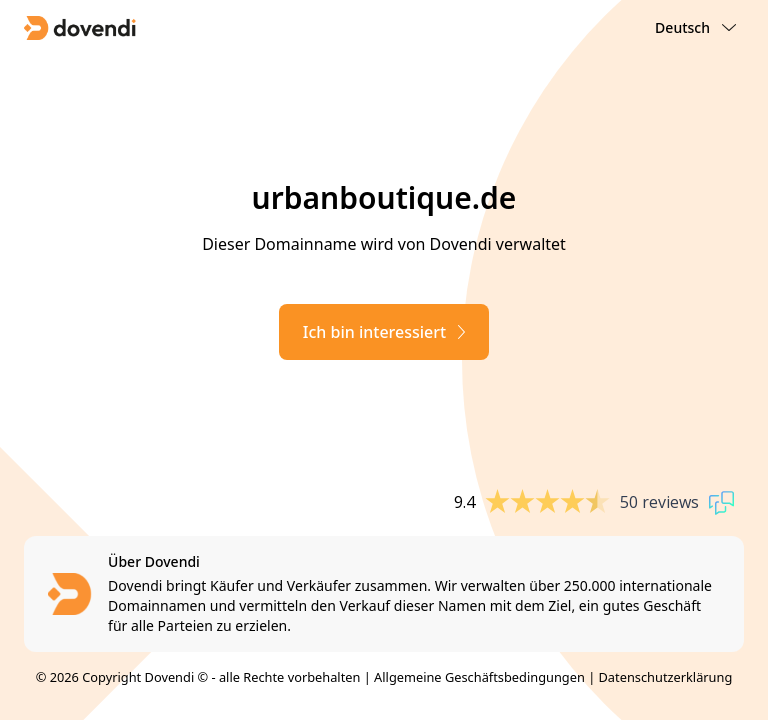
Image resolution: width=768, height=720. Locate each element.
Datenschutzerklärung (666, 677)
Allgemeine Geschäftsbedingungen (479, 677)
